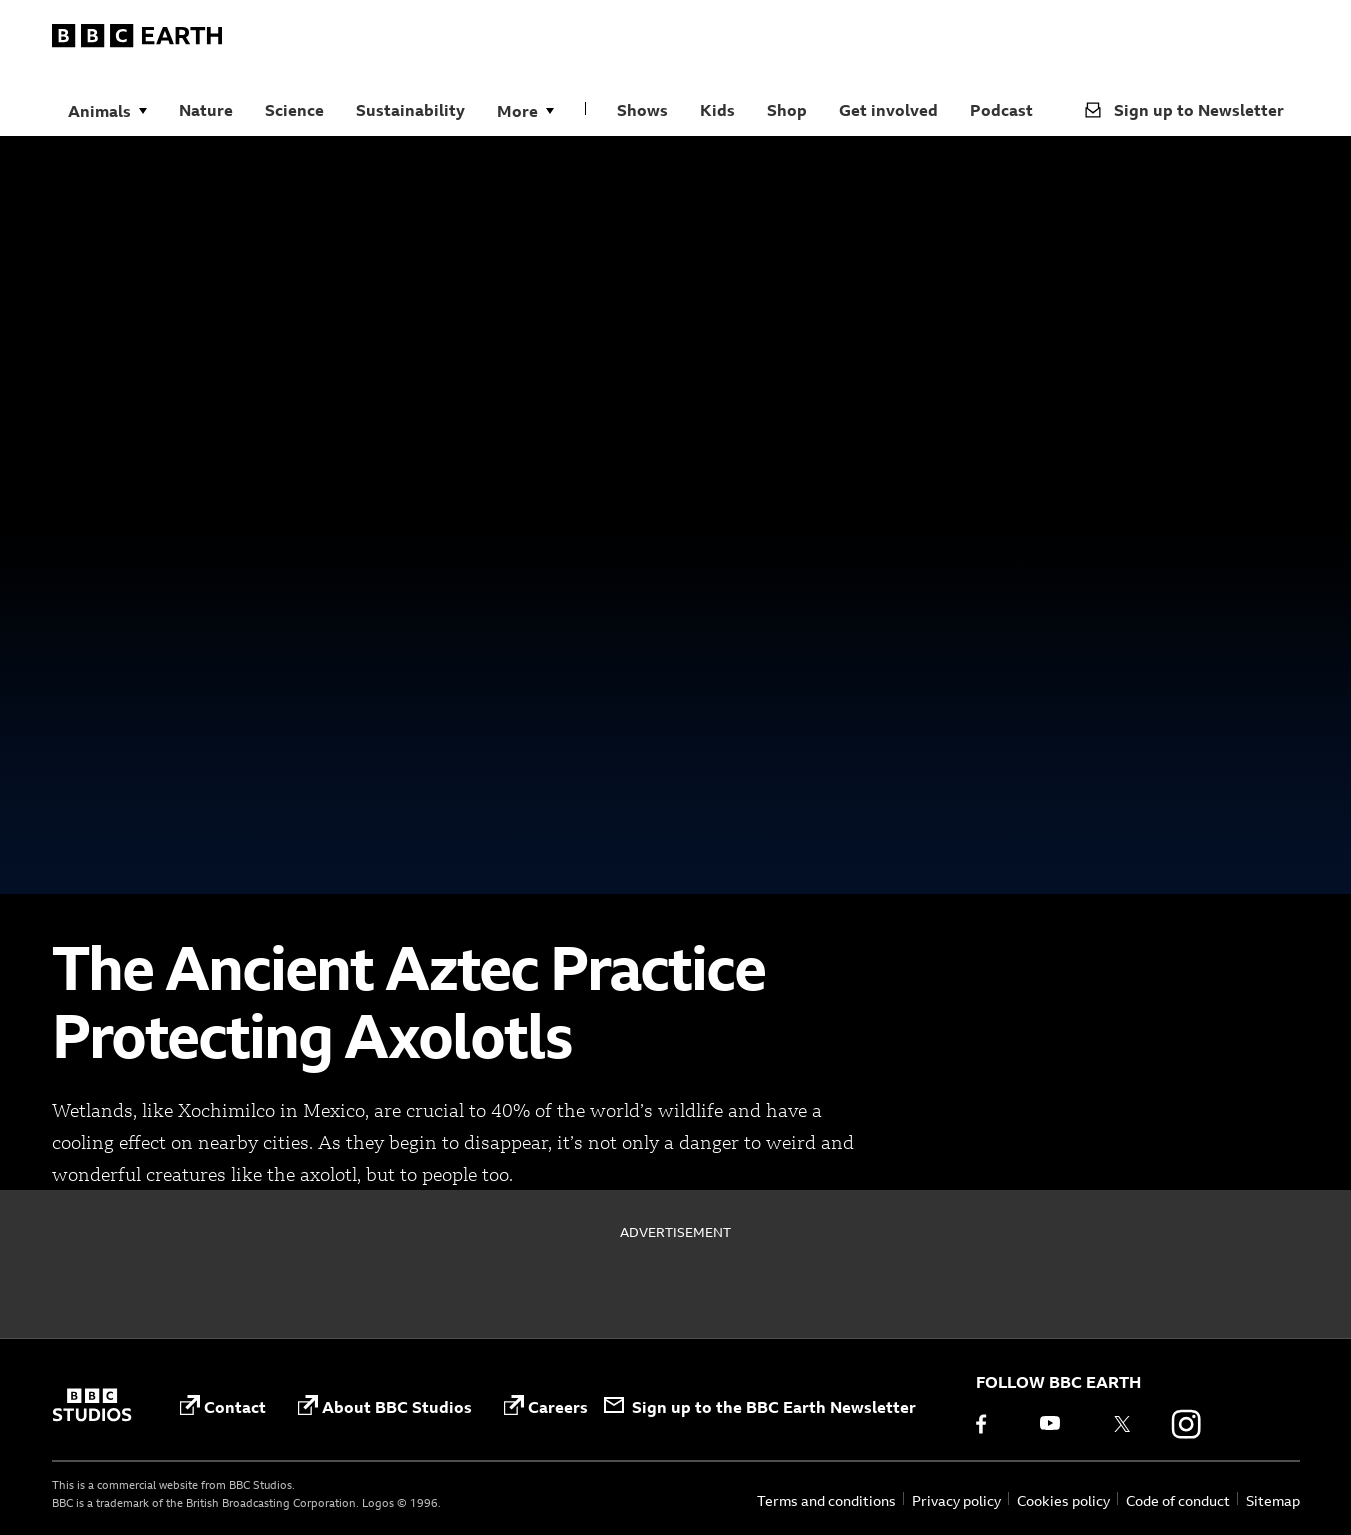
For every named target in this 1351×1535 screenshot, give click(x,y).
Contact (223, 1406)
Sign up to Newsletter (1184, 110)
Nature (206, 110)
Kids (717, 110)
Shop (787, 110)
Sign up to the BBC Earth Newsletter (760, 1407)
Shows (642, 110)
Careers (546, 1406)
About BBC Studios (385, 1406)
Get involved (888, 110)
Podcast (1001, 110)
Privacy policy (956, 1500)
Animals (99, 111)
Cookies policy (1063, 1500)
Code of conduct (1178, 1500)
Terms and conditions (826, 1500)
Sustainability (410, 110)
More (517, 111)
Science (294, 110)
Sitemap (1273, 1500)
